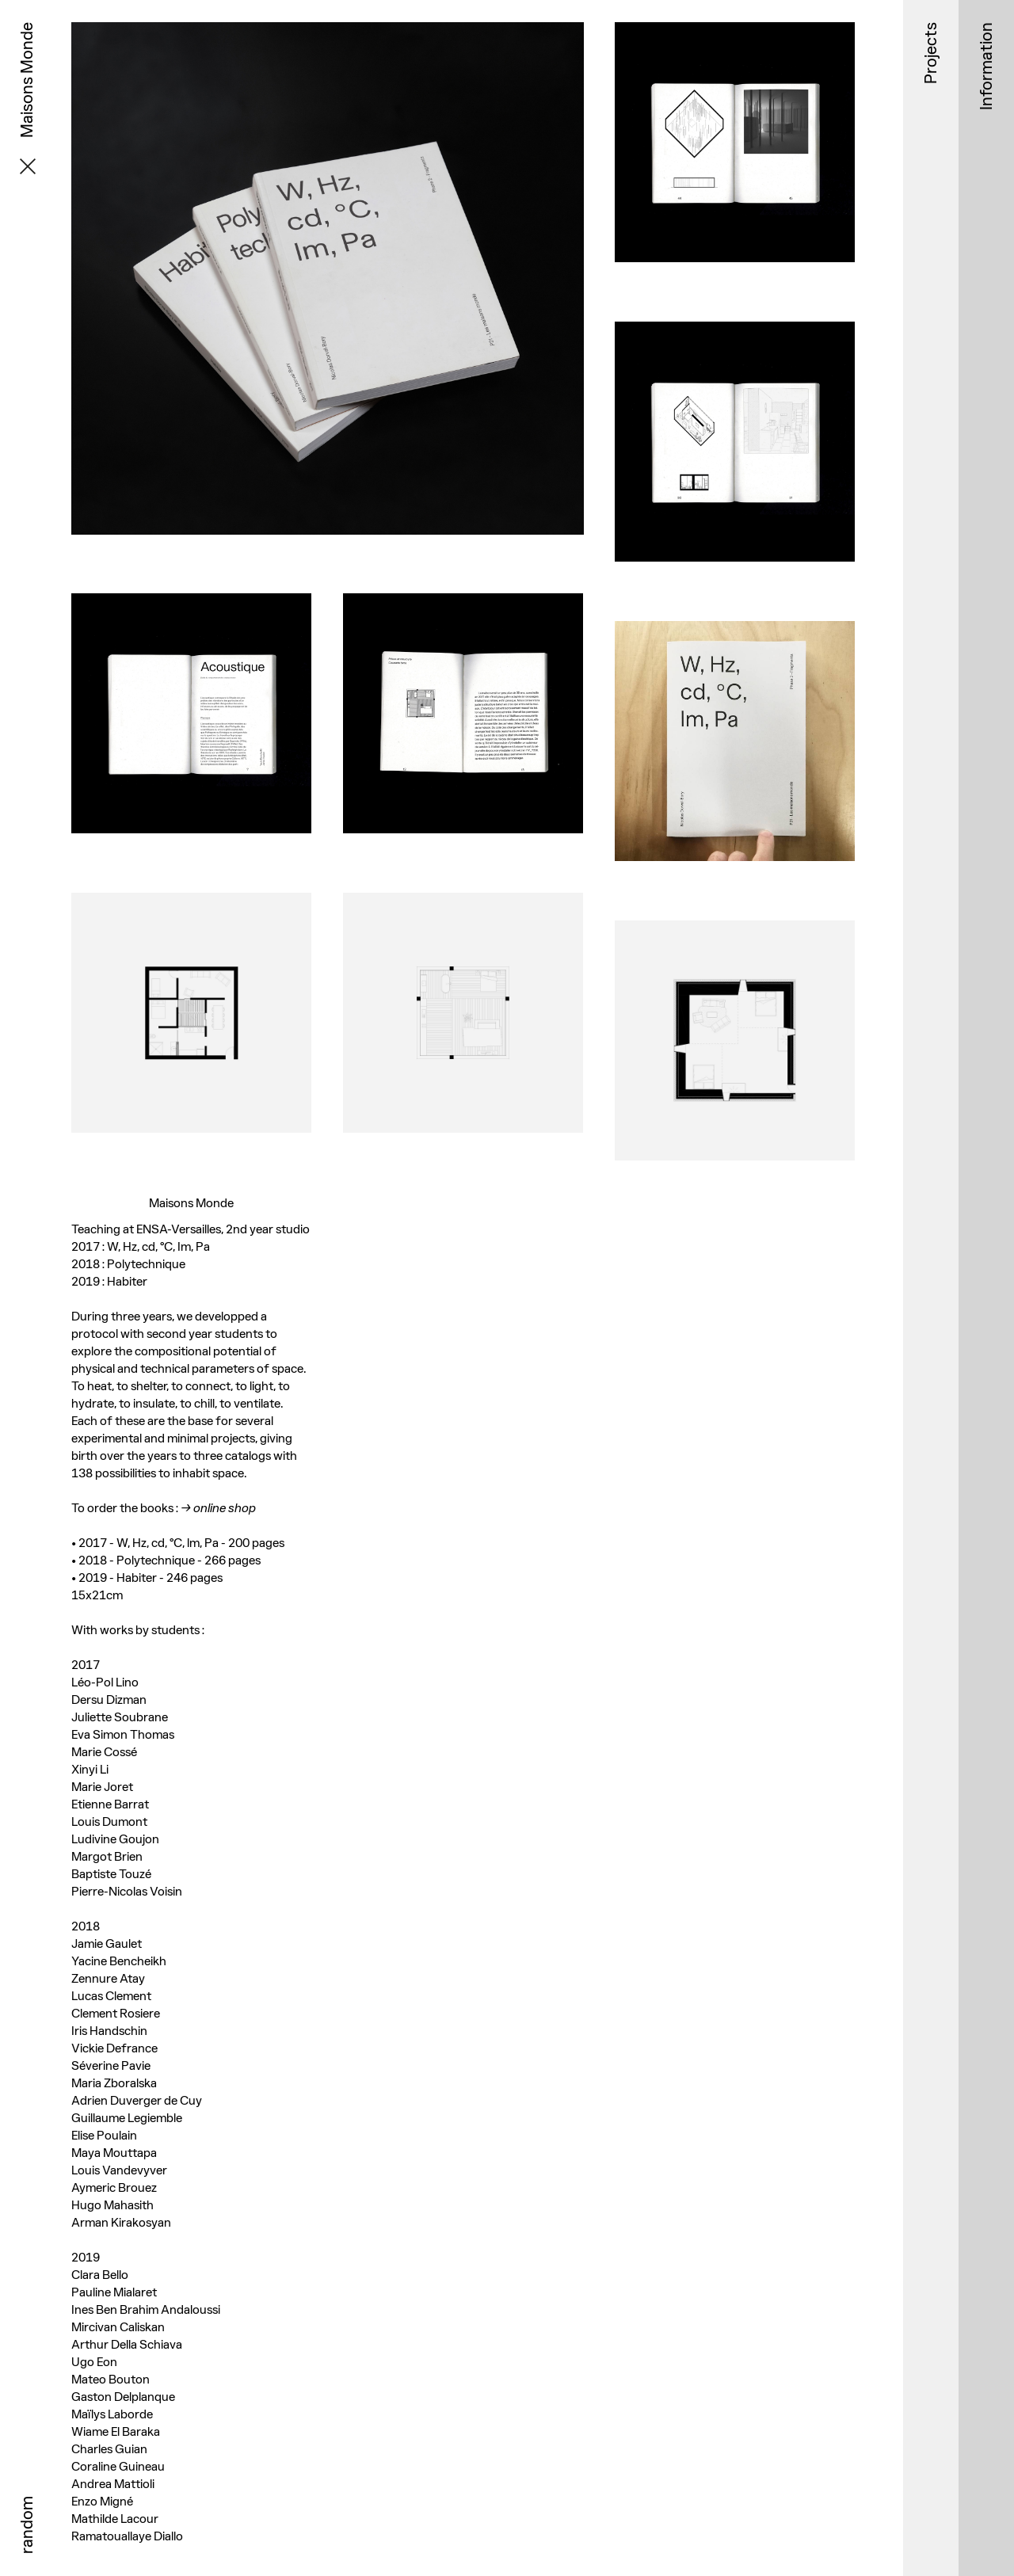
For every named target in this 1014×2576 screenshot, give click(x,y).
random (26, 2525)
